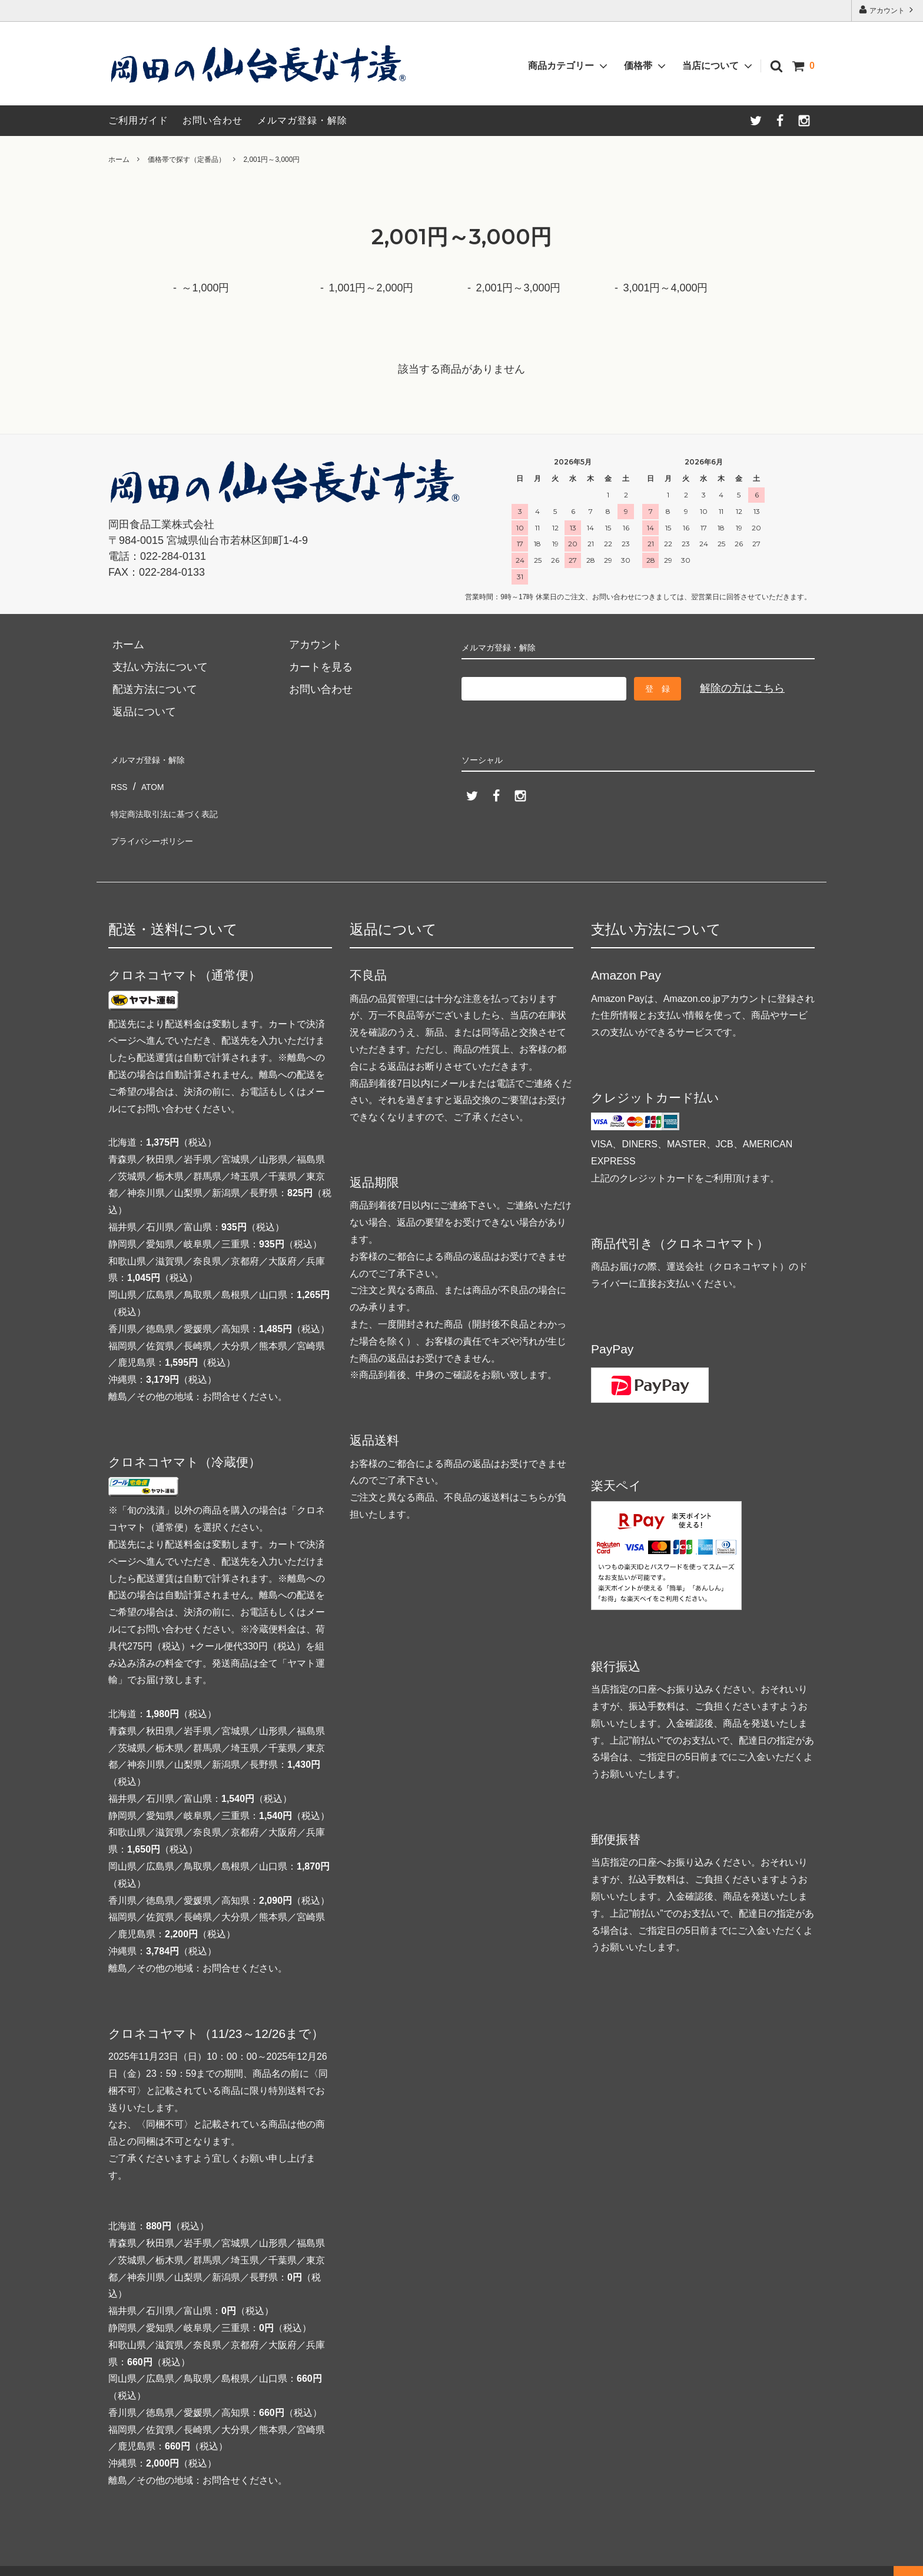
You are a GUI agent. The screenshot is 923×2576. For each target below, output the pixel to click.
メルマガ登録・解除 (302, 120)
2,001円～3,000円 (271, 159)
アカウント (887, 10)
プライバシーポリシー (161, 824)
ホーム (119, 159)
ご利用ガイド (138, 120)
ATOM (153, 780)
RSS (119, 780)
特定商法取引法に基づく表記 (177, 802)
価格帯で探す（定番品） (186, 159)
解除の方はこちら (742, 688)
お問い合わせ (212, 120)
